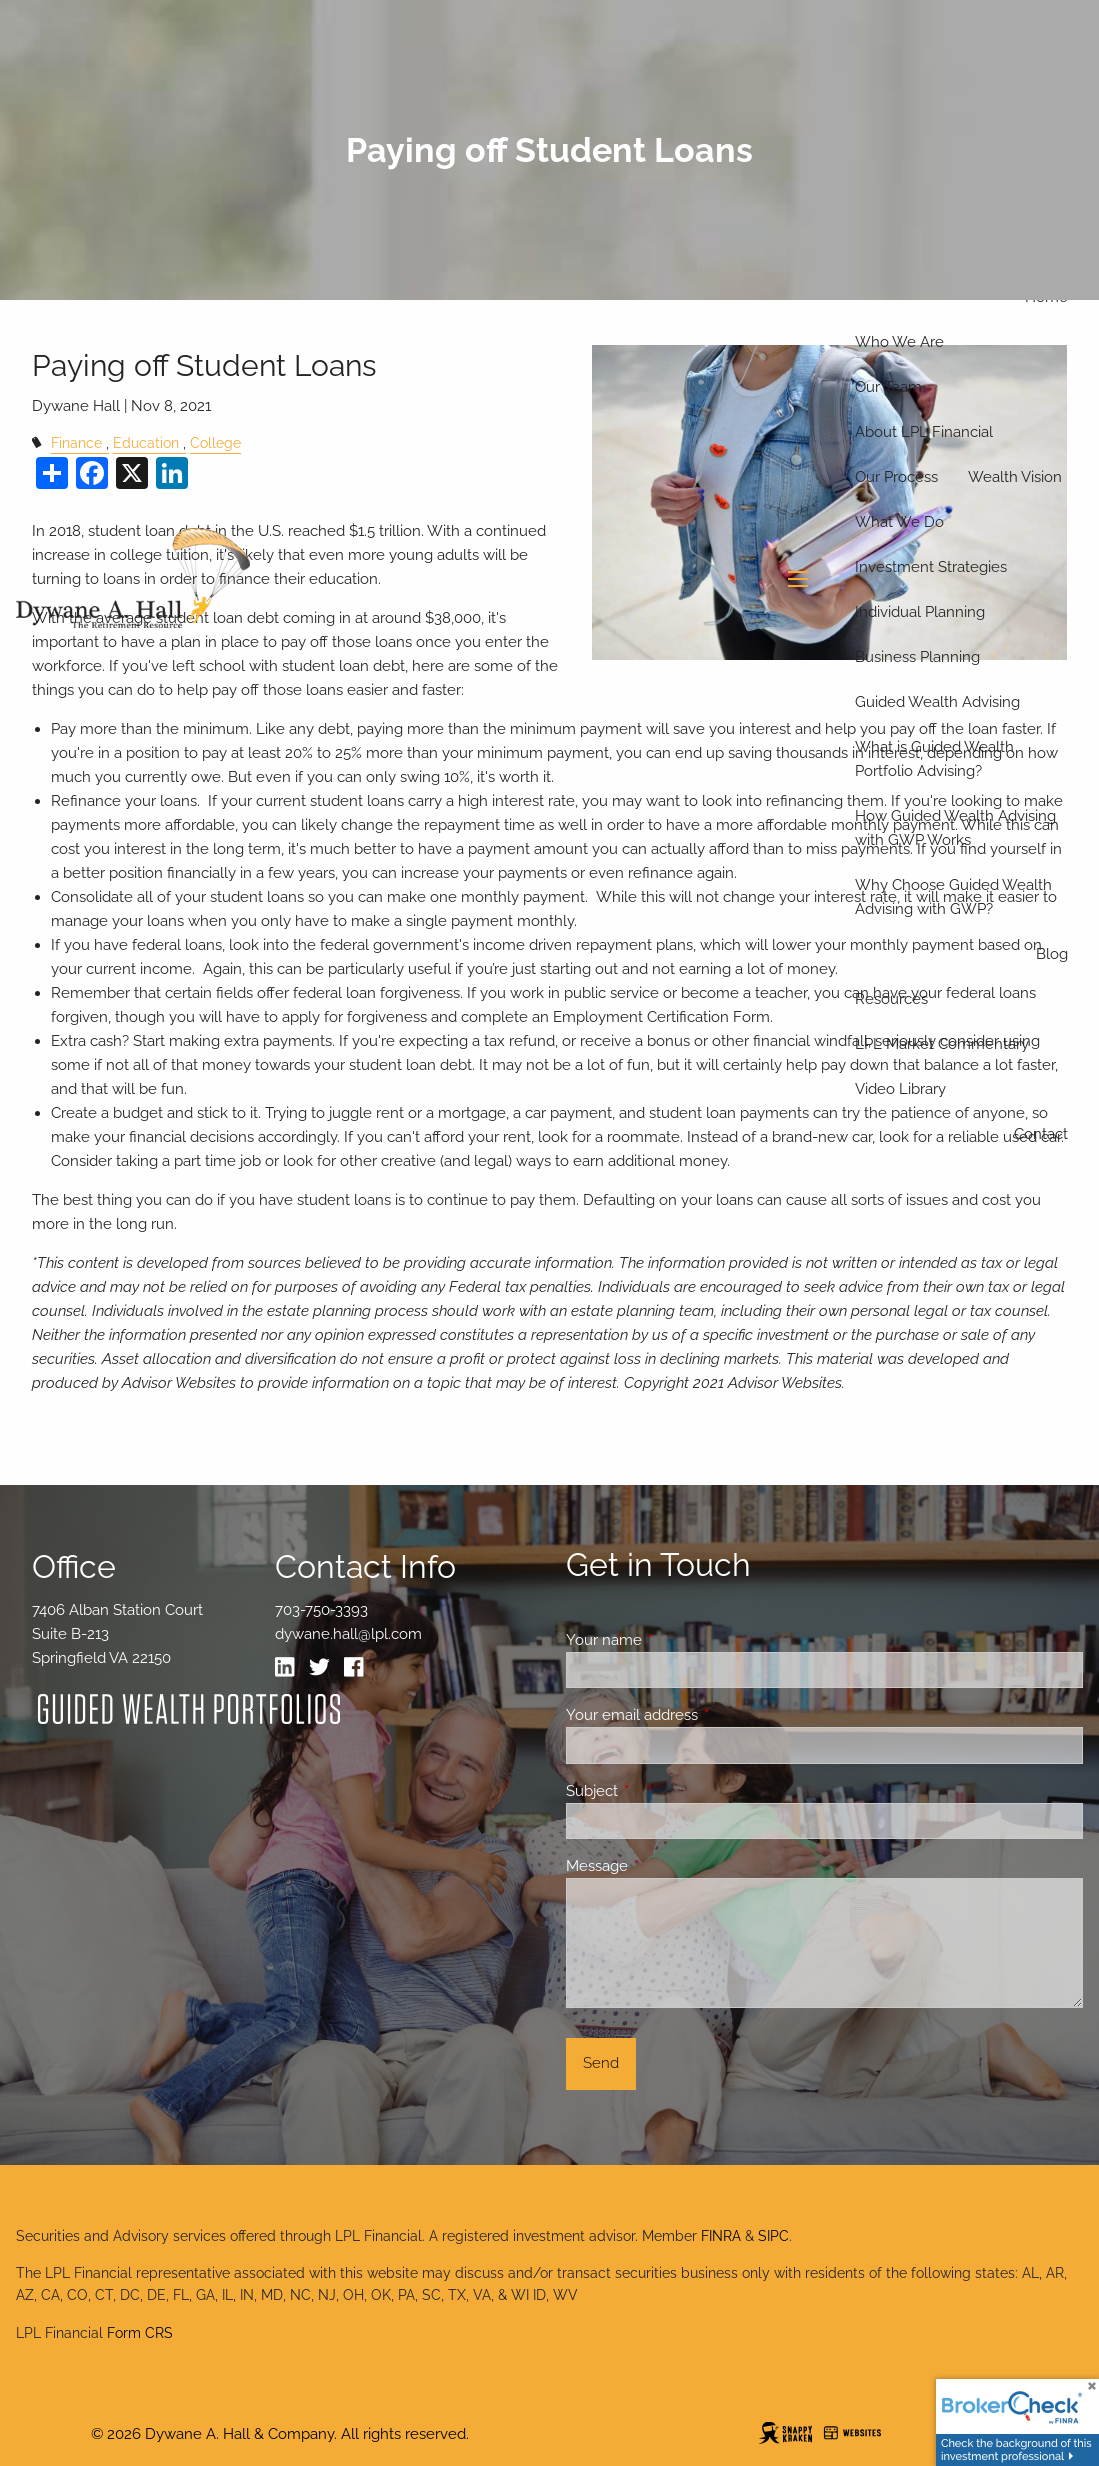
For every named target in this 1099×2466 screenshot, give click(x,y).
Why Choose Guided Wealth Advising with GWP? (953, 897)
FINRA (721, 2236)
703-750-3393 (321, 1610)
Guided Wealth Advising (937, 702)
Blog (1052, 954)
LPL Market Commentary (942, 1044)
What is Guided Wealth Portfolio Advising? (934, 759)
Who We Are (899, 342)
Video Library (900, 1089)
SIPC (773, 2236)
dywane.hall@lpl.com (348, 1634)
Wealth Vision (1015, 477)
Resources (891, 999)
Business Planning (917, 657)
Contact (1041, 1134)
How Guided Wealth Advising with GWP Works (955, 828)
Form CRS (140, 2333)
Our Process (896, 477)
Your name (676, 1640)
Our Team (888, 387)
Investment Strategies (931, 567)
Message (669, 1866)
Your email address (704, 1715)
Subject (664, 1791)
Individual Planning (920, 612)
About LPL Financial (924, 432)
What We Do (899, 522)
